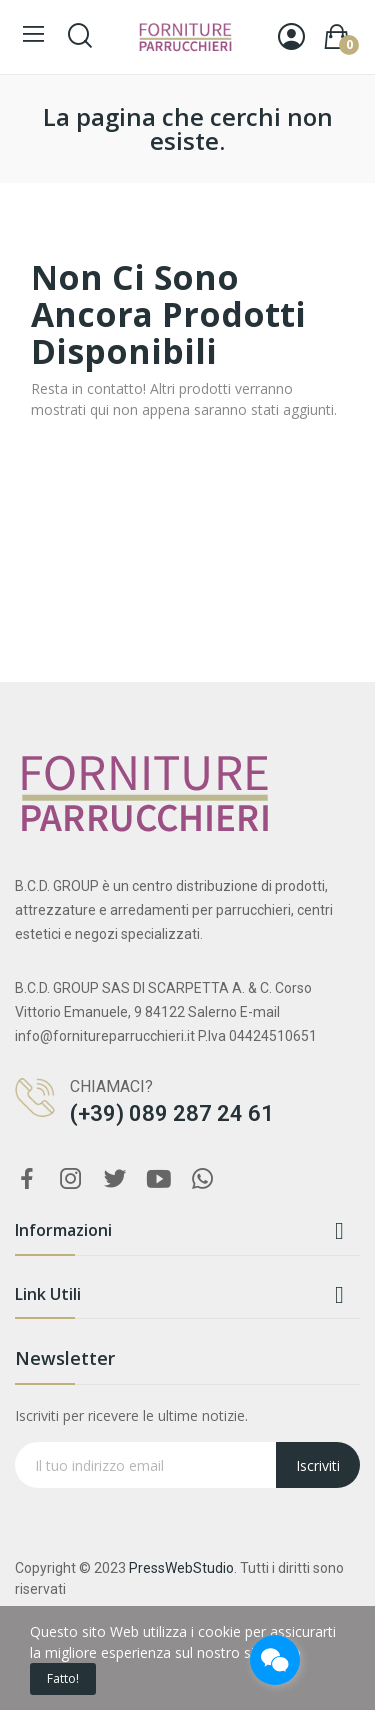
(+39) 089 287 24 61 (172, 1113)
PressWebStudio (181, 1568)
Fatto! (63, 1678)
